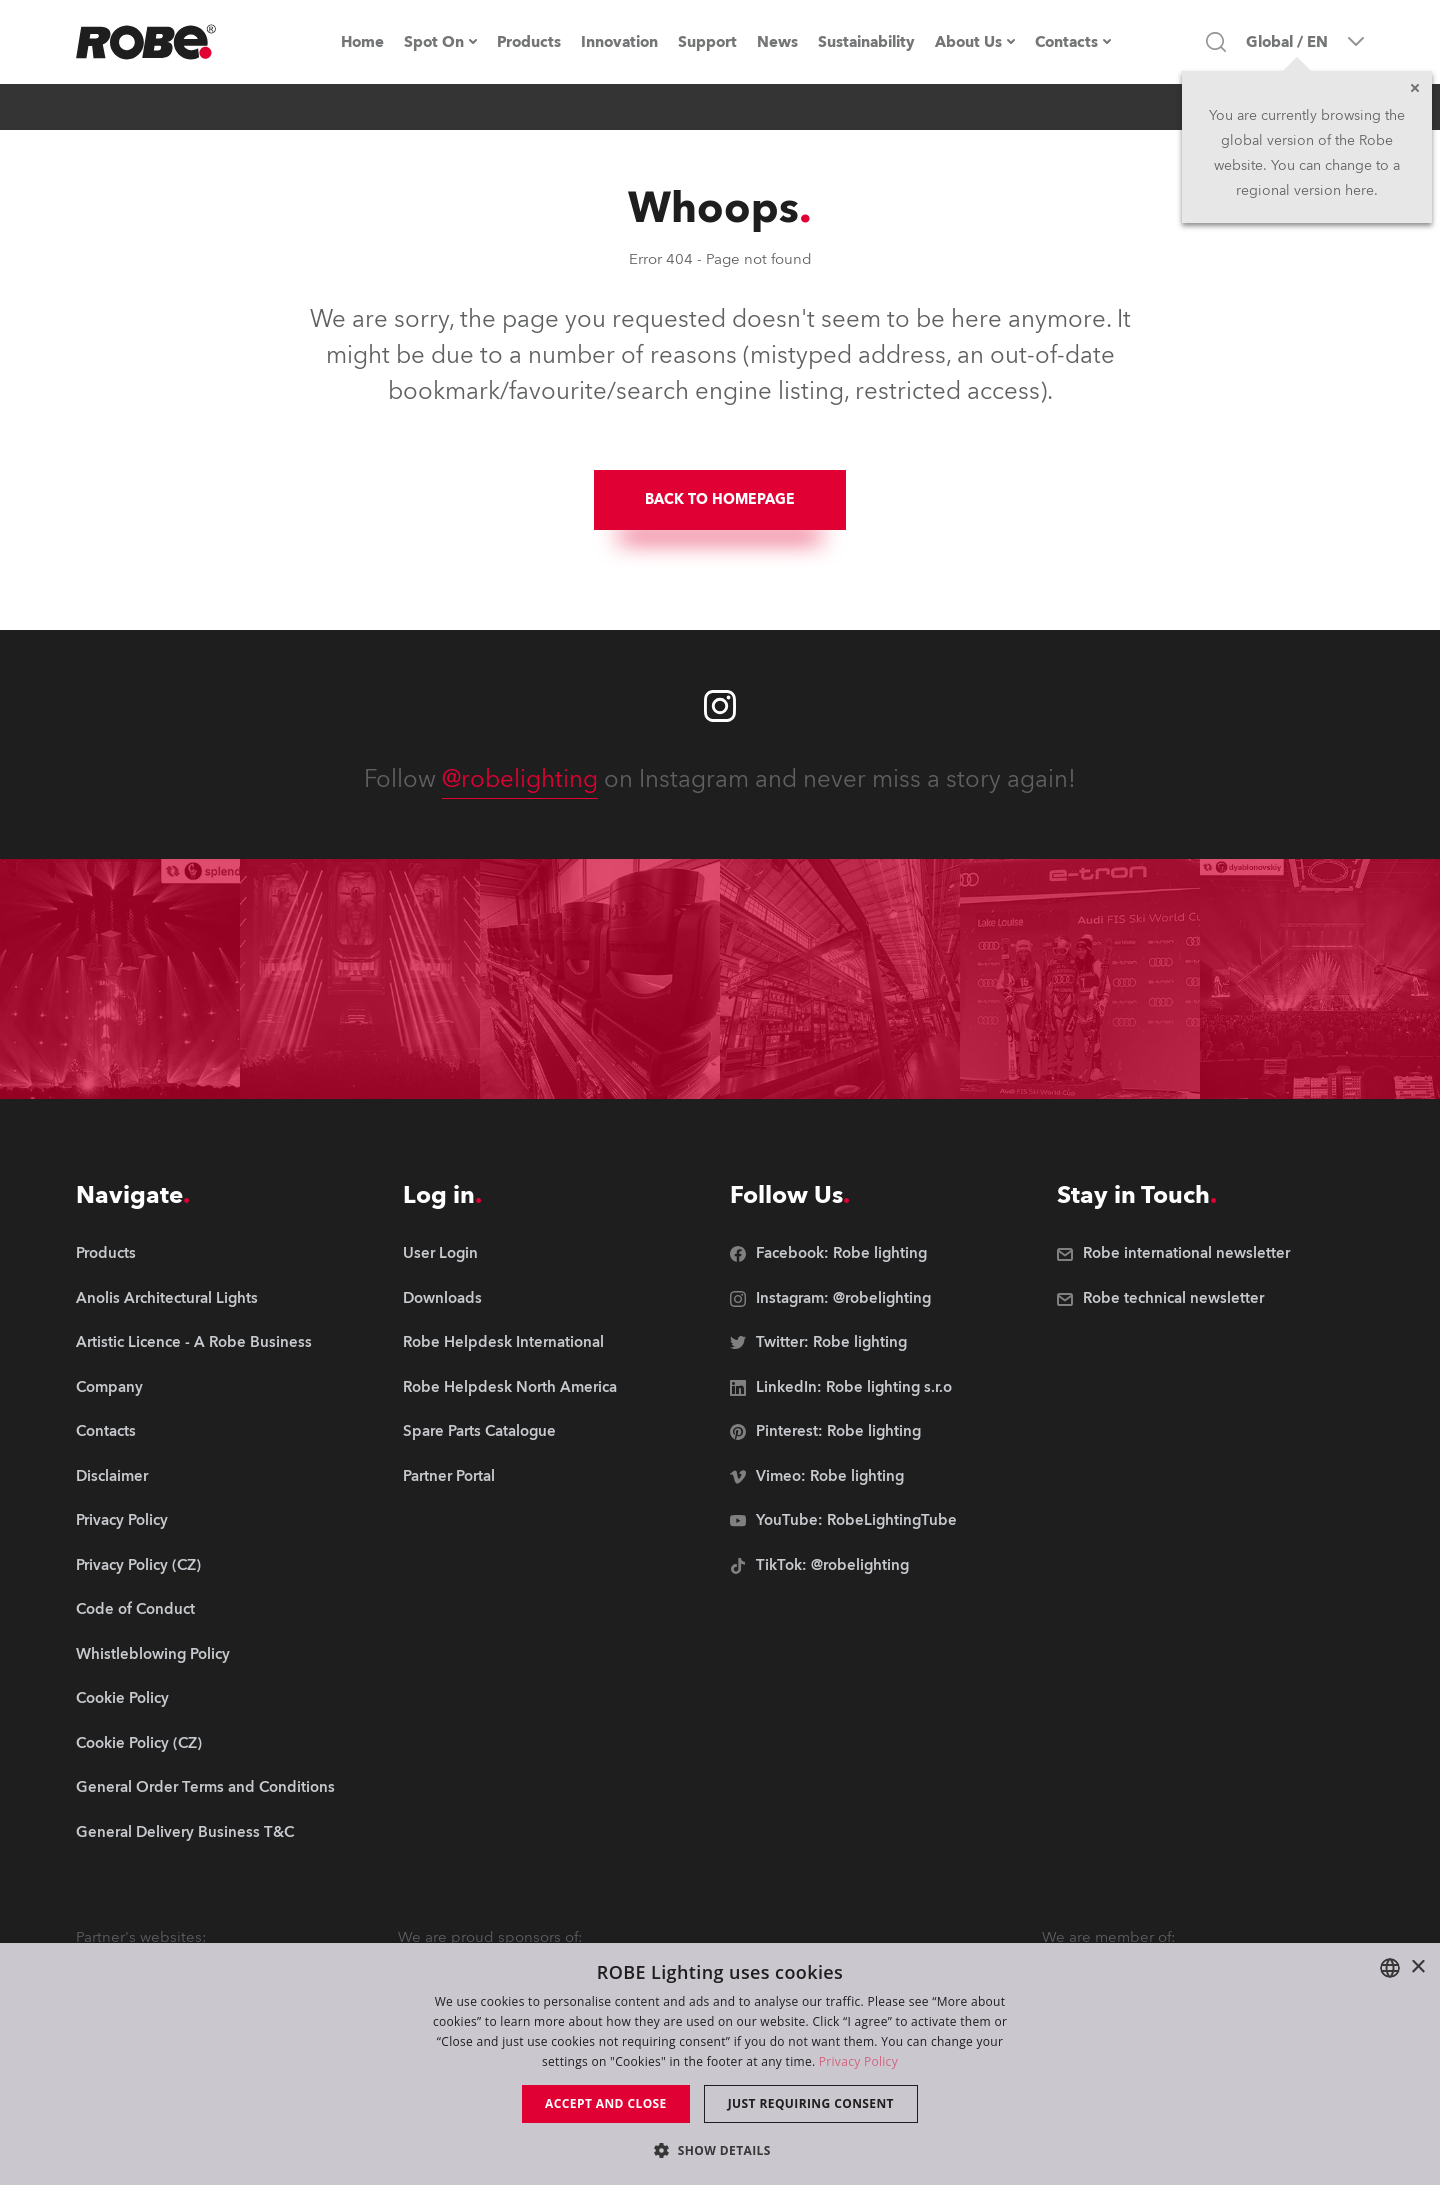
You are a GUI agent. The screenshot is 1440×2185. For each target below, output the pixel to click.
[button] (720, 2149)
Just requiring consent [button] (811, 2103)
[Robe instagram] (720, 706)
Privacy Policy (858, 2061)
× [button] (1417, 1967)
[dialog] (720, 2064)
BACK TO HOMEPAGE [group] (720, 499)
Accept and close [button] (606, 2103)
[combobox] (1390, 1968)
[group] (205, 1299)
